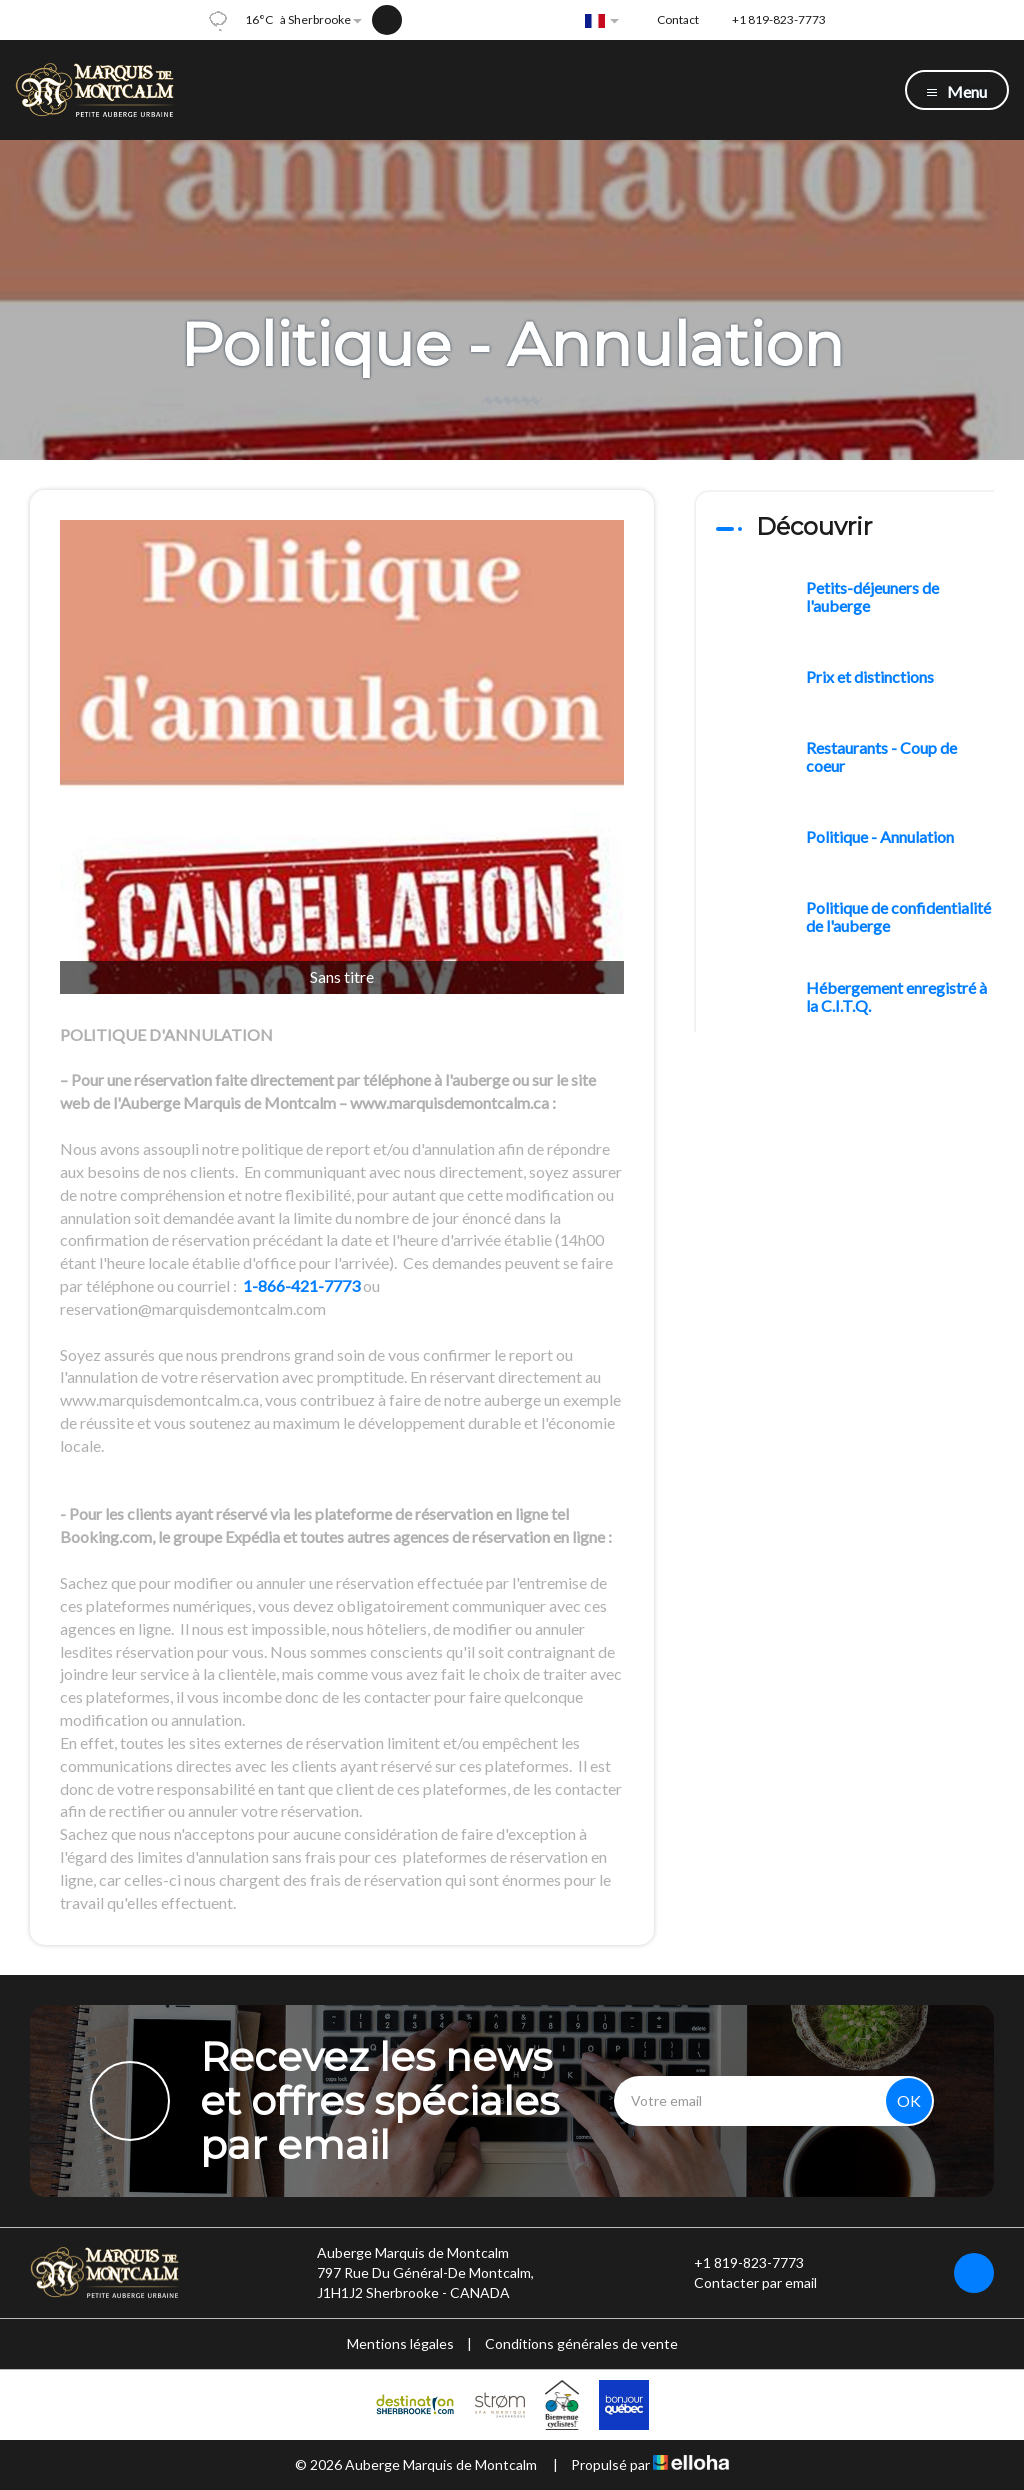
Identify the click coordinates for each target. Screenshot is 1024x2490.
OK (909, 2100)
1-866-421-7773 (301, 1285)
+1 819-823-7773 (737, 2263)
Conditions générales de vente (581, 2343)
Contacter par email (744, 2283)
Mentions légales (400, 2343)
